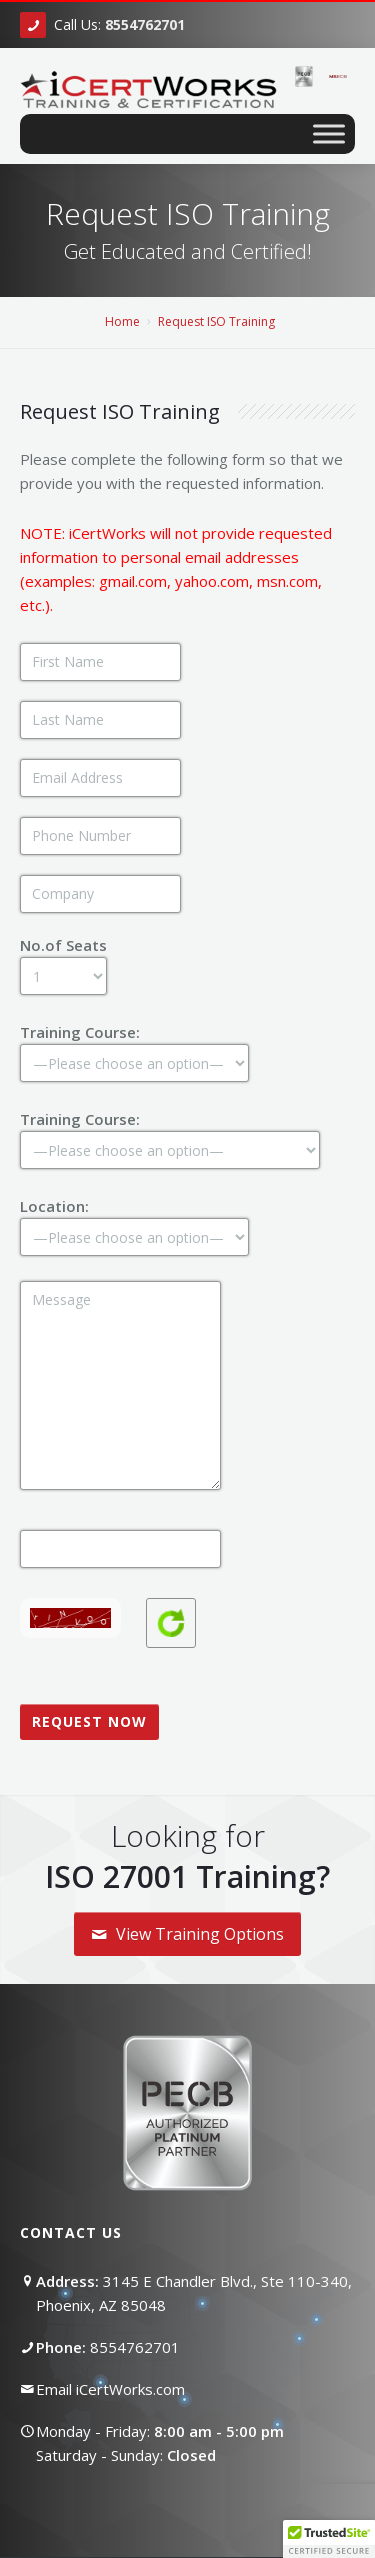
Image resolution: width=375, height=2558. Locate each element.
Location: (134, 1220)
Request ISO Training (216, 321)
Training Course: (134, 1046)
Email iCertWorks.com (110, 2389)
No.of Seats (63, 959)
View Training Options (187, 1934)
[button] (329, 2539)
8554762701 (135, 2347)
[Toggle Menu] (329, 133)
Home (122, 321)
